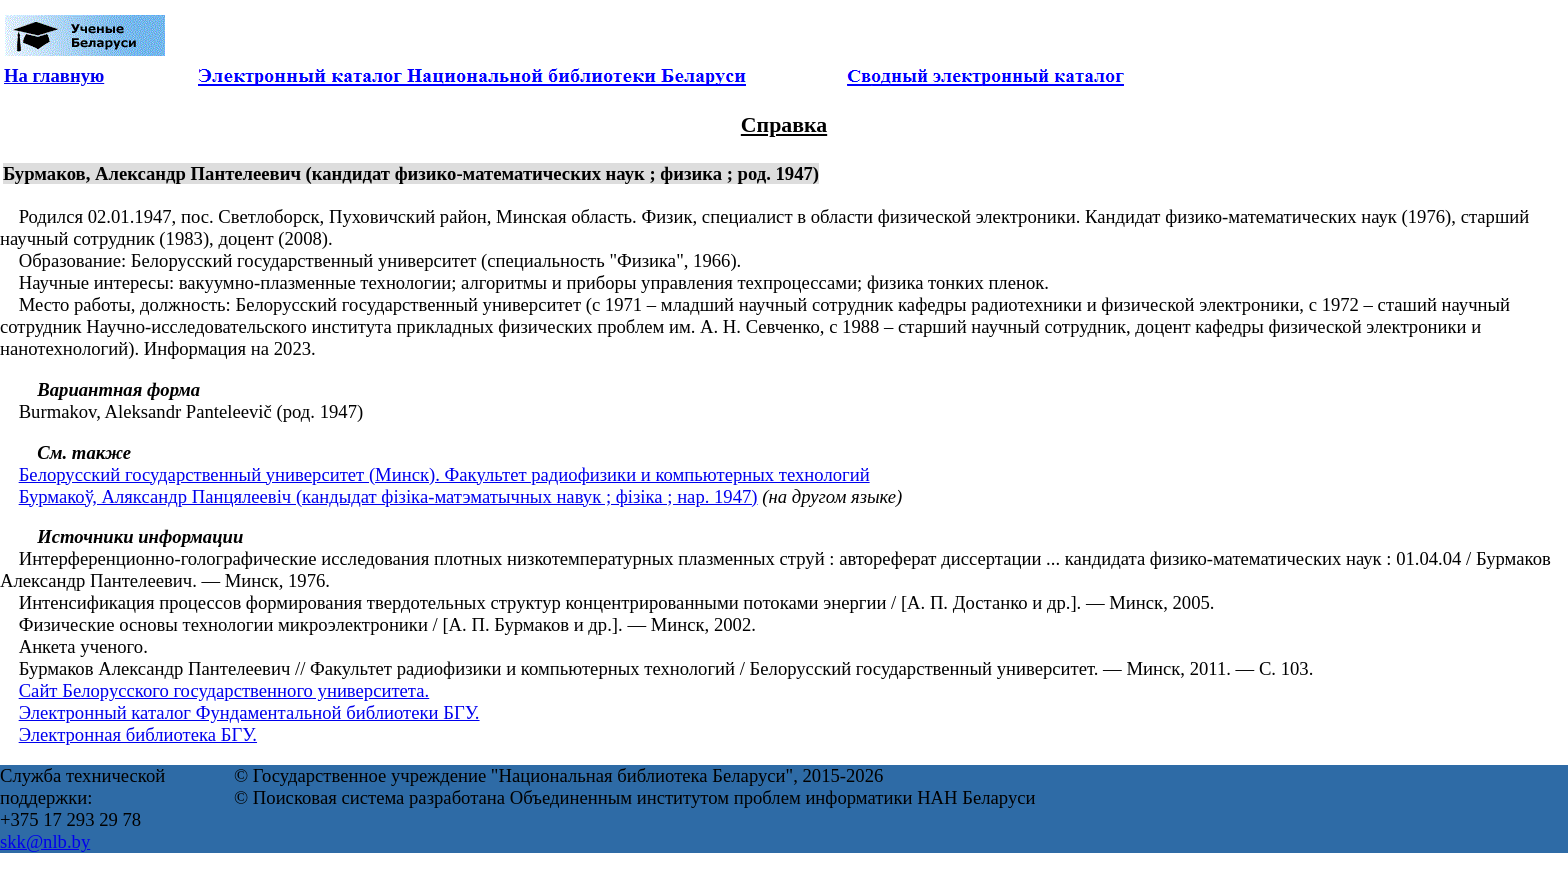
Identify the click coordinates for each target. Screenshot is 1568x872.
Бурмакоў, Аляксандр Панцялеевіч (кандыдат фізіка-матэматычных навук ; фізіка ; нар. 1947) (388, 496)
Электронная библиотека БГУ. (138, 734)
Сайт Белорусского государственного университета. (224, 690)
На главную (54, 75)
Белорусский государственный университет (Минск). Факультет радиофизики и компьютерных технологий (444, 474)
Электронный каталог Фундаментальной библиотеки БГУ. (249, 712)
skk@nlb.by (45, 841)
